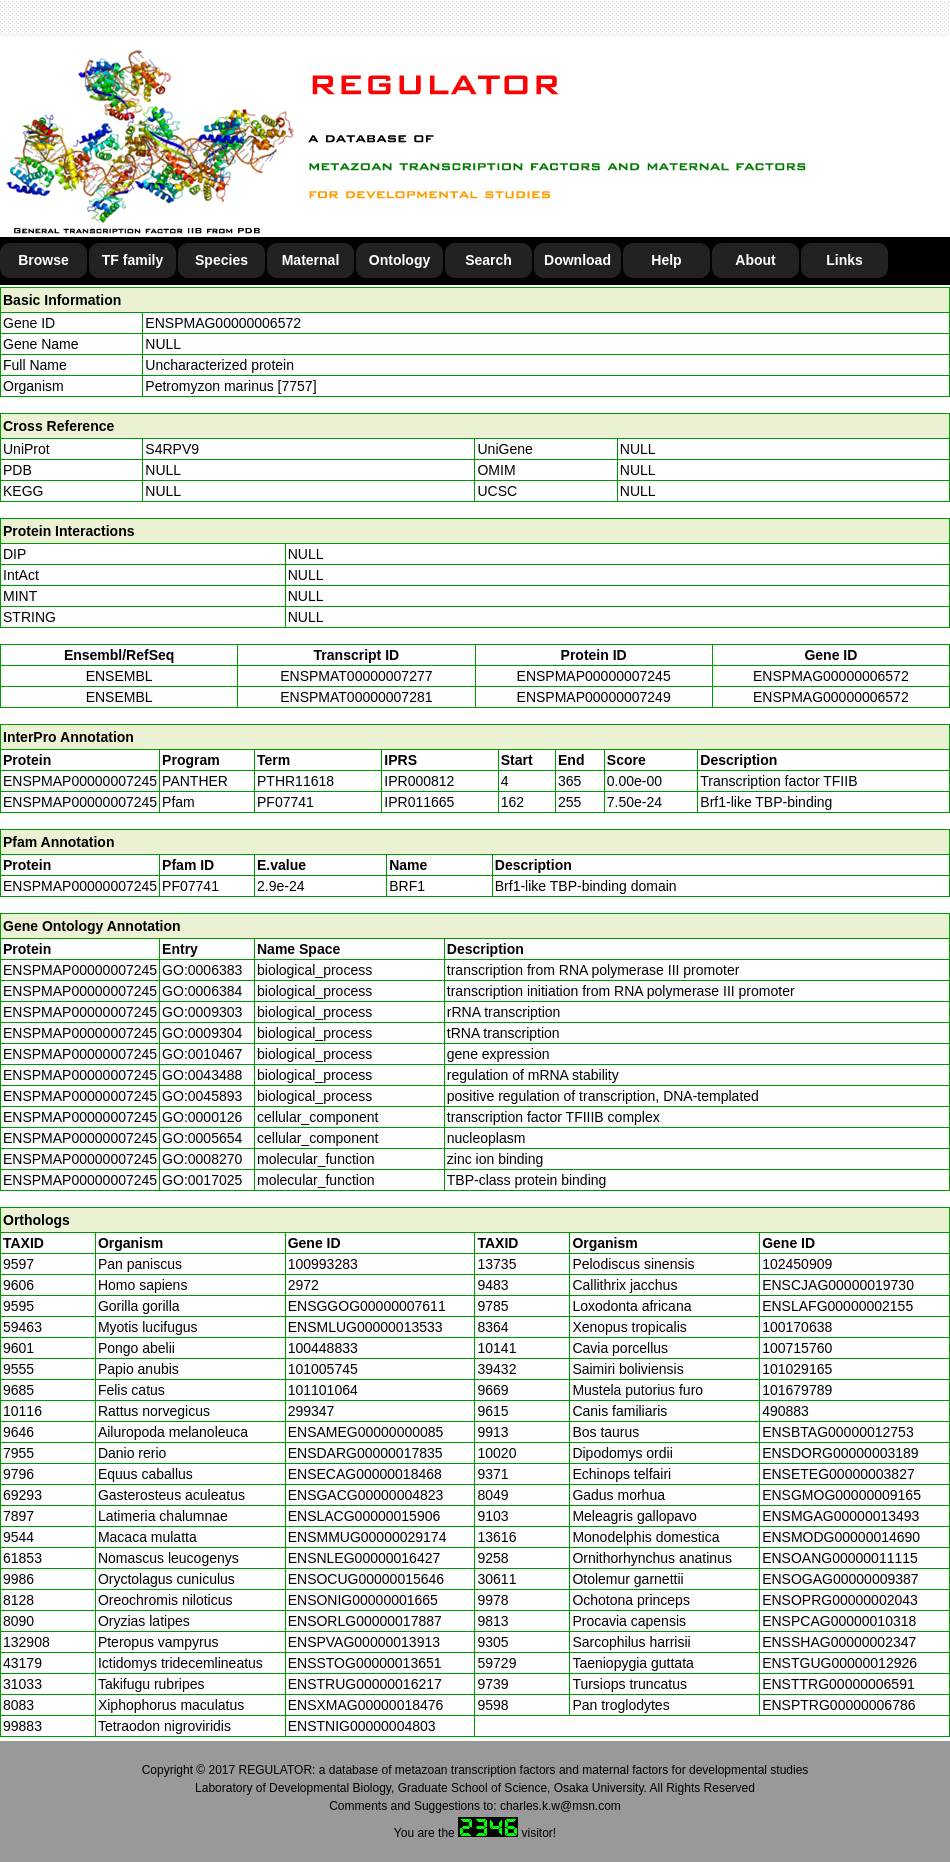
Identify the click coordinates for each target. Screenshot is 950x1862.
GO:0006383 (202, 970)
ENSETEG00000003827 (838, 1474)
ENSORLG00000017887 (365, 1621)
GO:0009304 (202, 1033)
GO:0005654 (202, 1138)
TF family (132, 260)
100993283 (323, 1264)
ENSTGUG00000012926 (839, 1663)
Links (844, 260)
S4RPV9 (172, 449)
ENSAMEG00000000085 (366, 1432)
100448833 (323, 1348)
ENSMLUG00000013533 (365, 1327)
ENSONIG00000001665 (363, 1600)
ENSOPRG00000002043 (840, 1600)
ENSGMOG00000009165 (841, 1495)
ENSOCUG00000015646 (366, 1579)
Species (221, 260)
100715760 (797, 1348)
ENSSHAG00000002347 (839, 1642)
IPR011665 (419, 802)
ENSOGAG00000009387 (840, 1579)
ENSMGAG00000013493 (840, 1516)
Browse (43, 260)
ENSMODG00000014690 (841, 1537)
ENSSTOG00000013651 (365, 1663)
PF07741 (190, 886)
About (755, 260)
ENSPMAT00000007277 (356, 676)
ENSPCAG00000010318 (839, 1621)
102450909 (797, 1264)
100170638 (797, 1327)
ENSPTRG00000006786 (838, 1705)
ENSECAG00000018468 (365, 1474)
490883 (785, 1411)
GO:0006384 (202, 991)
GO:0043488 (202, 1075)
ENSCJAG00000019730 (838, 1285)
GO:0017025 (202, 1180)
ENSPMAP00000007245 (594, 676)
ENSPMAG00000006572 (223, 323)
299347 (311, 1411)
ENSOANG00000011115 (840, 1558)
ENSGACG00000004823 (366, 1495)
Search (488, 260)
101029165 (797, 1369)
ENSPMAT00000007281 (356, 697)
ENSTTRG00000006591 (838, 1684)
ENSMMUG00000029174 (367, 1537)
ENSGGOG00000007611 (367, 1306)
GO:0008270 (202, 1159)
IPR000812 (419, 781)
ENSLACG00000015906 (364, 1516)
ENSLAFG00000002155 (837, 1306)
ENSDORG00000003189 (840, 1453)
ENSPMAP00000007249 (594, 697)
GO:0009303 (202, 1012)
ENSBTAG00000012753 (838, 1432)
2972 (303, 1285)
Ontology (399, 260)
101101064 (323, 1390)
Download (577, 260)
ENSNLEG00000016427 (364, 1558)
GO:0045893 (202, 1096)
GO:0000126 (202, 1117)
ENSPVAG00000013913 (364, 1642)
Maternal (311, 260)
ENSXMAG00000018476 (366, 1705)
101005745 (323, 1369)
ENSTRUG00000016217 (365, 1684)
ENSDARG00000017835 (365, 1453)
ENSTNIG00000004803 (362, 1726)
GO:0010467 (202, 1054)
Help (666, 260)
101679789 (797, 1390)
